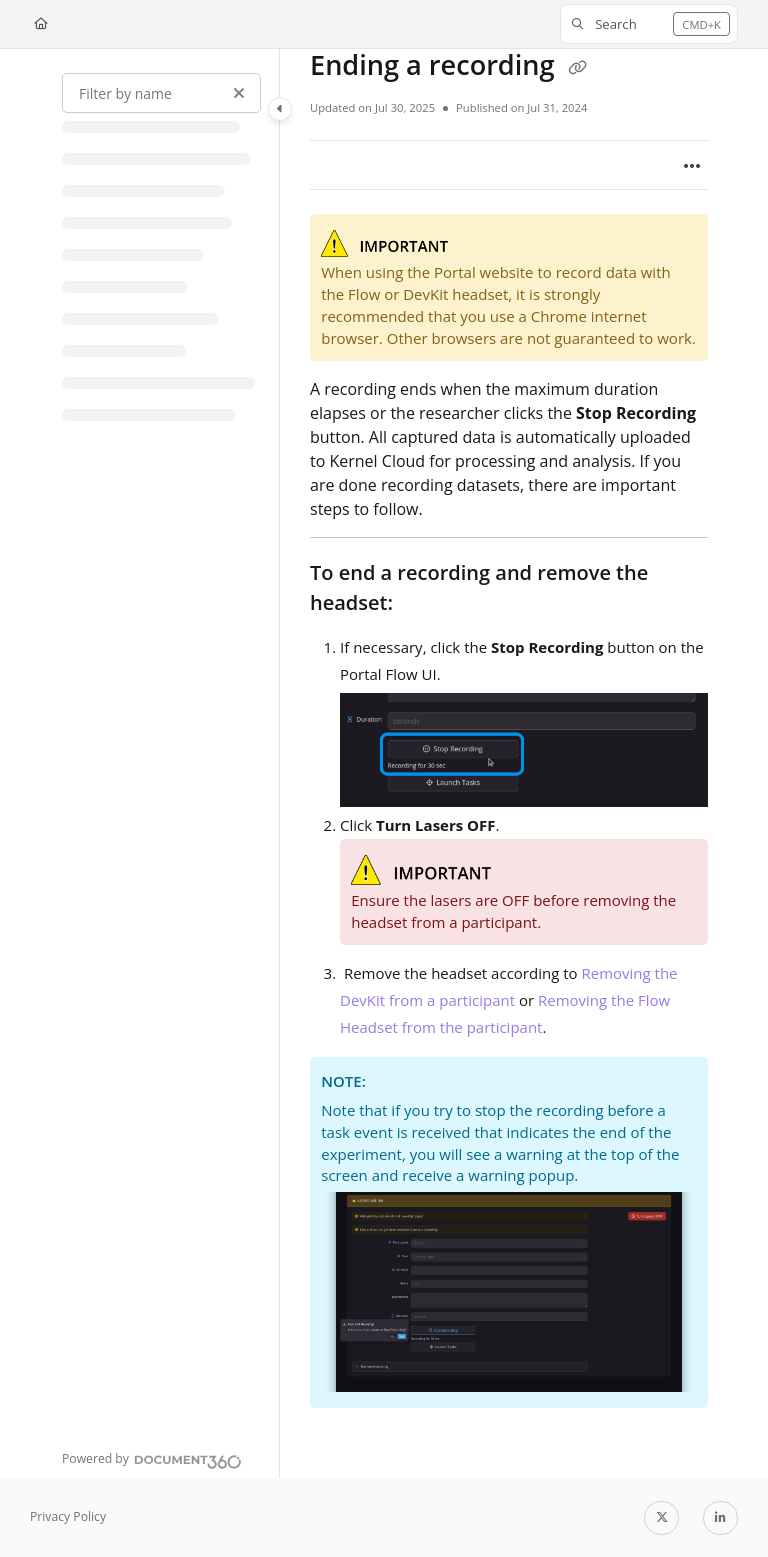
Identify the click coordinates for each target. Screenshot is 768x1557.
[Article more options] (692, 165)
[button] (649, 24)
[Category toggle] (280, 109)
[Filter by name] (161, 93)
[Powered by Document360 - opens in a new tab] (152, 1459)
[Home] (41, 24)
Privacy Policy (68, 1516)
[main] (509, 763)
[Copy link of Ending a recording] (578, 68)
